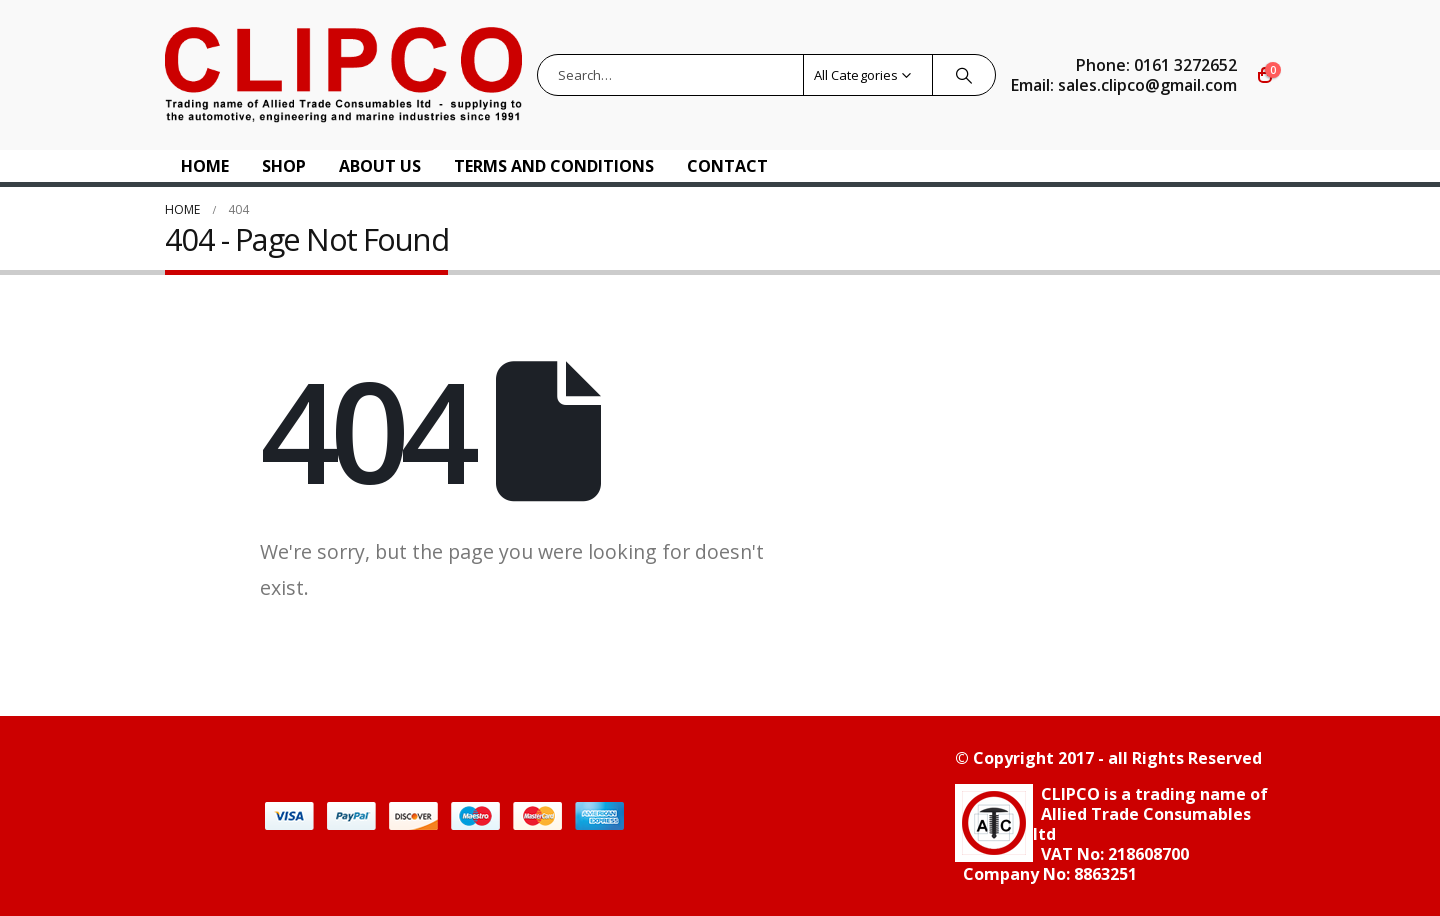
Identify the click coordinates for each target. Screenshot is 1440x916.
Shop (284, 166)
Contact (727, 166)
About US (380, 166)
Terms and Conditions (554, 166)
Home (205, 166)
